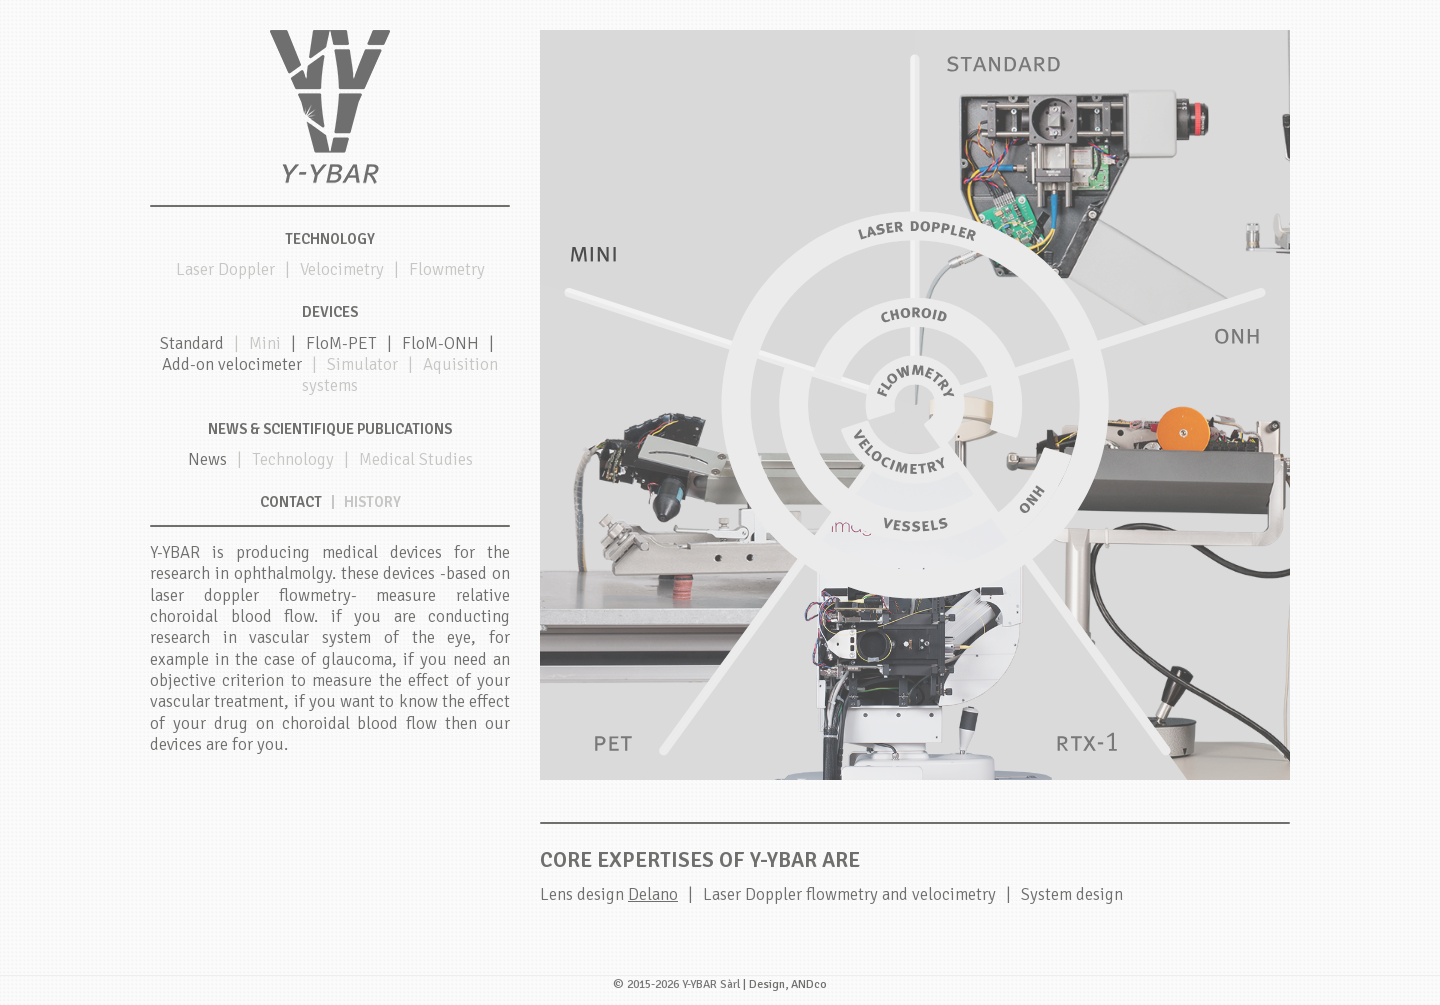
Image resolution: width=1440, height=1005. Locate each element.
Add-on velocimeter (232, 364)
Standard (192, 343)
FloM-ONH (440, 343)
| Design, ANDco (785, 984)
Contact (291, 502)
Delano (653, 894)
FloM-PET (341, 343)
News (207, 459)
